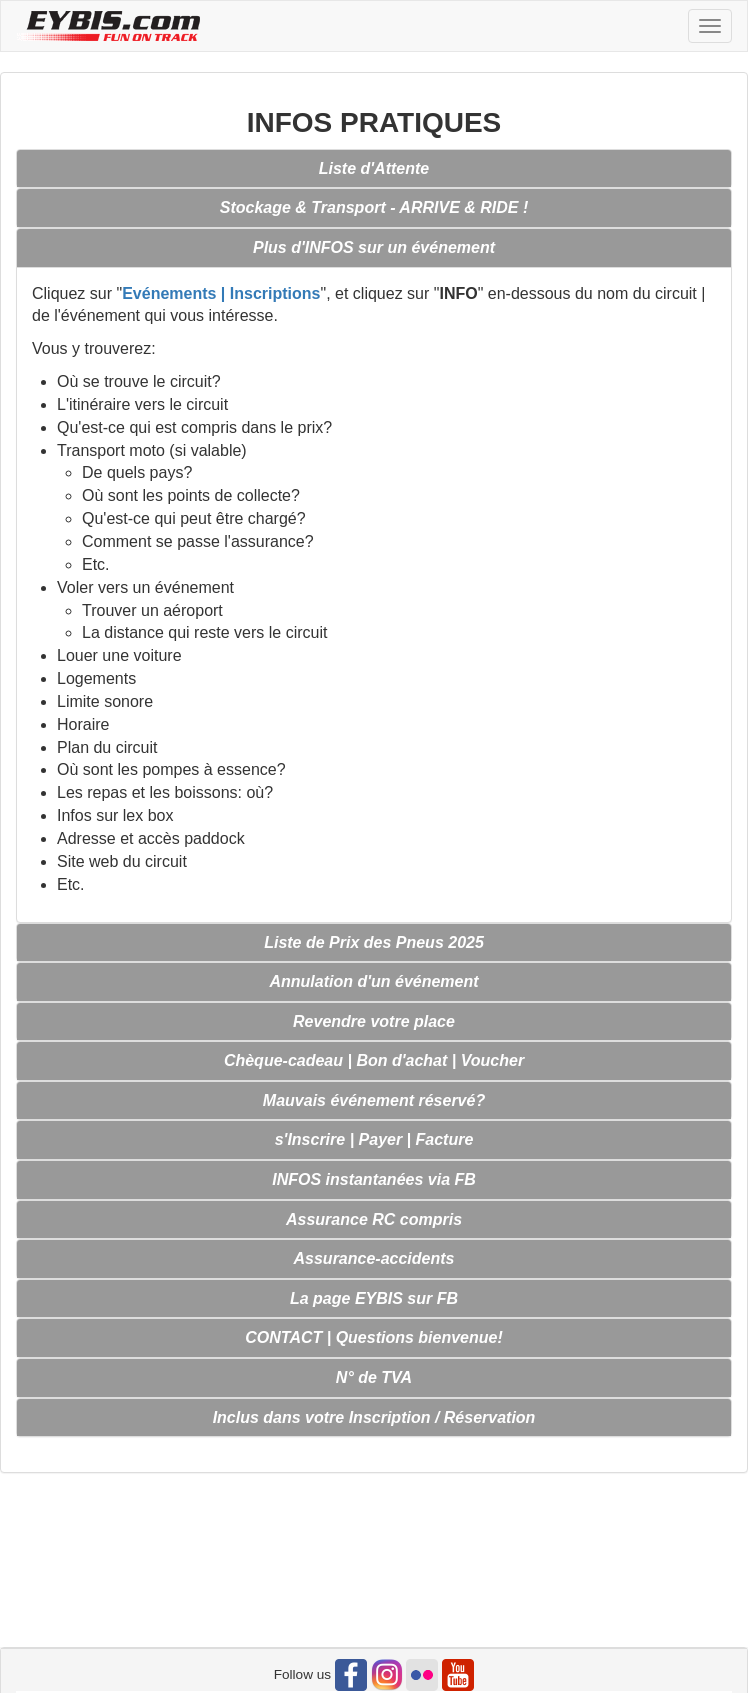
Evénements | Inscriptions (221, 293)
